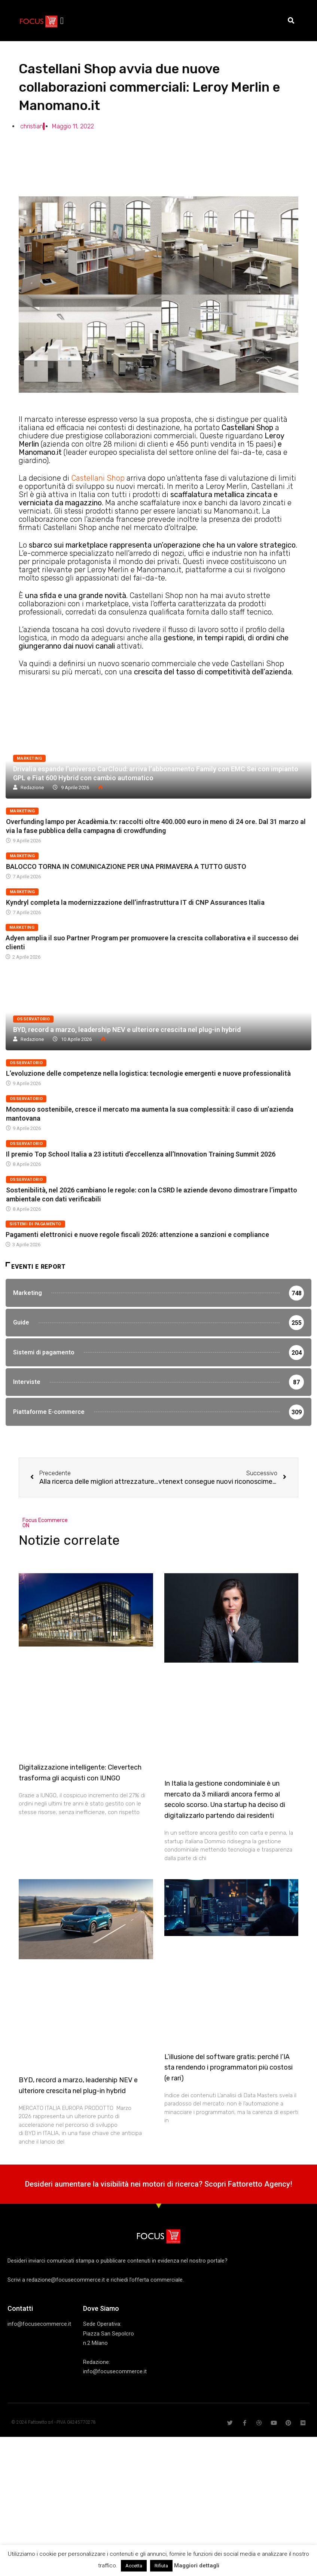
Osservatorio (33, 1019)
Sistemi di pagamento (35, 1224)
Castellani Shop (98, 478)
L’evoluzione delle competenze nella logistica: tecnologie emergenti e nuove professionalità (148, 1073)
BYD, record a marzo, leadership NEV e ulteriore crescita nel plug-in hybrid (127, 1029)
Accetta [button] (133, 2566)
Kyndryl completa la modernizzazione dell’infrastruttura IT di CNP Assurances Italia (135, 902)
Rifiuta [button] (161, 2566)
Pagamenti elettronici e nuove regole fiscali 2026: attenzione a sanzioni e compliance (137, 1234)
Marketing (29, 758)
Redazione (32, 787)
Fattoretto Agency (259, 2194)
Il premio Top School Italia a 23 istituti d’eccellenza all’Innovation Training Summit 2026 (140, 1154)
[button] (62, 20)
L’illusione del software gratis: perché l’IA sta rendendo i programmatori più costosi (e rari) (228, 2078)
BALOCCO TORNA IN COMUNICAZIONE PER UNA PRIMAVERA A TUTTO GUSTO (126, 866)
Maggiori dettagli (196, 2565)
